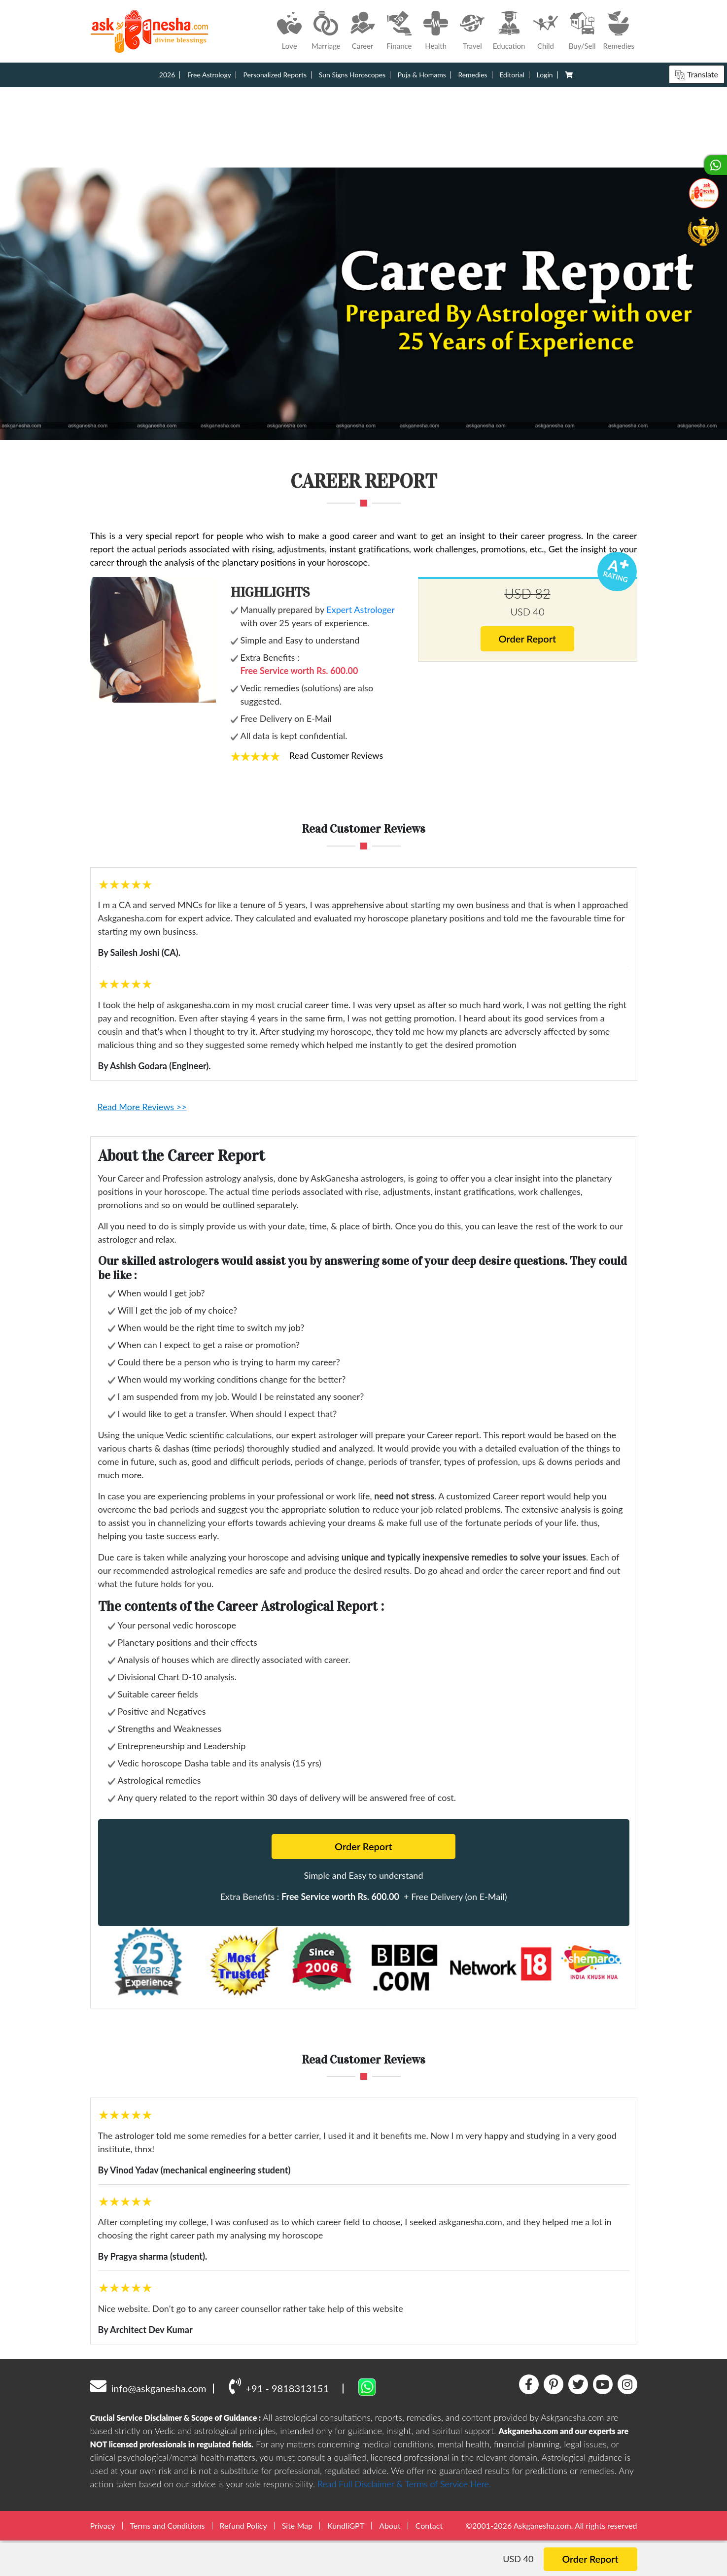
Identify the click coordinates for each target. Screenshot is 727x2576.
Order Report (527, 638)
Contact (429, 2525)
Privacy (102, 2525)
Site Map (297, 2525)
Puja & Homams (422, 74)
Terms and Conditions (167, 2525)
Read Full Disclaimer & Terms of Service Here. (404, 2483)
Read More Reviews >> (142, 1106)
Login (545, 74)
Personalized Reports (275, 74)
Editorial (511, 74)
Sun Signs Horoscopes (352, 74)
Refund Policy (243, 2525)
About (390, 2525)
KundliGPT (345, 2525)
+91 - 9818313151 (279, 2386)
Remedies (472, 74)
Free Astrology (209, 74)
